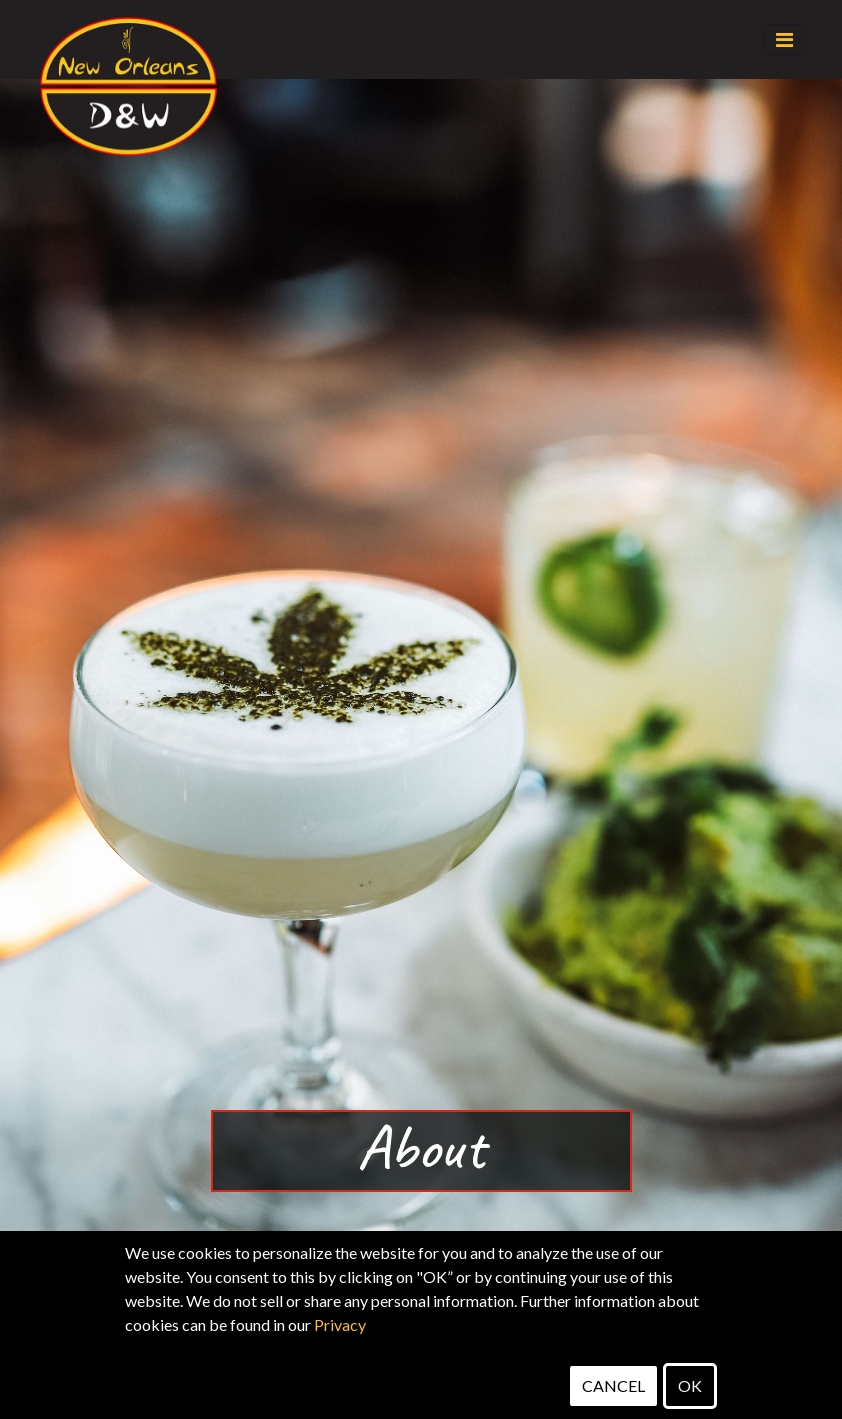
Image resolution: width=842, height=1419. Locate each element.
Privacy (340, 1324)
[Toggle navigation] (784, 39)
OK (690, 1385)
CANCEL (613, 1385)
